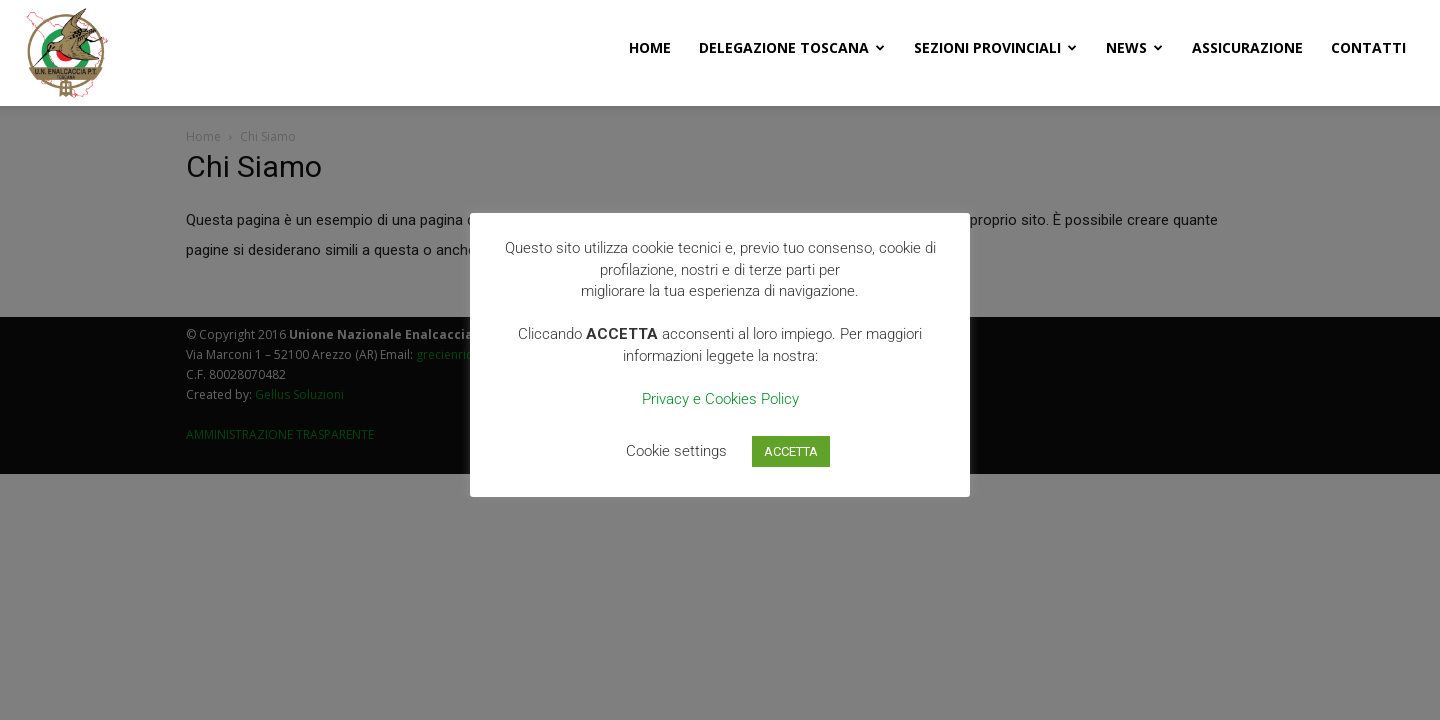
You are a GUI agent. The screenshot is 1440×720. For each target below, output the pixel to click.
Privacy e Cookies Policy (720, 399)
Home (650, 47)
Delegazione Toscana (792, 47)
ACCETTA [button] (791, 451)
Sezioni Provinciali (995, 47)
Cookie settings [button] (676, 451)
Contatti (1368, 47)
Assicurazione (1247, 47)
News (1134, 47)
